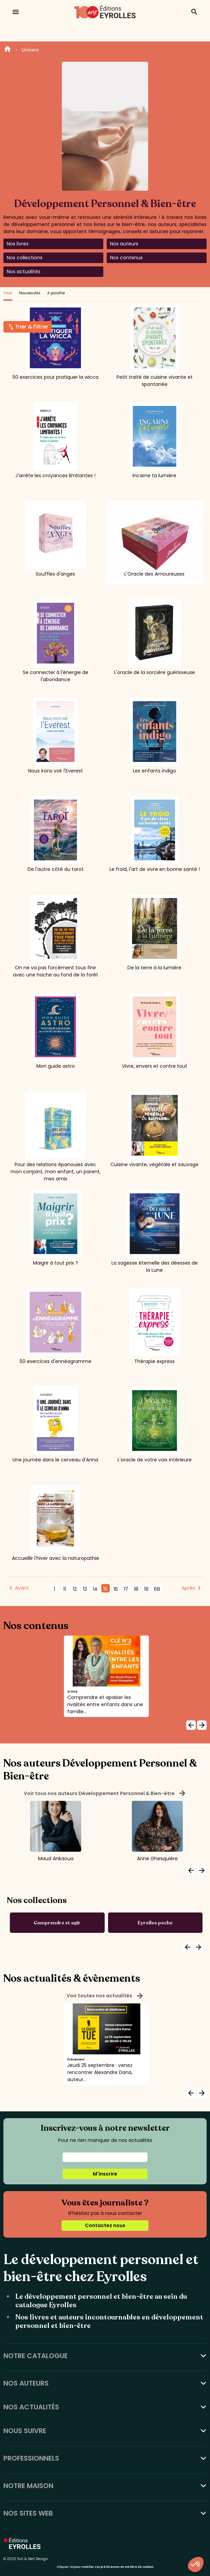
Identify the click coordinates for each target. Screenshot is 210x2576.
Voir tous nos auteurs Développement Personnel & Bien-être (105, 1793)
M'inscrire (105, 2173)
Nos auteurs (124, 243)
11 (64, 1589)
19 (146, 1589)
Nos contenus (126, 257)
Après (188, 1588)
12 (75, 1589)
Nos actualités (23, 271)
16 (115, 1589)
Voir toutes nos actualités (105, 1996)
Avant (22, 1588)
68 (157, 1589)
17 (126, 1589)
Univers (30, 49)
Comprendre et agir (57, 1923)
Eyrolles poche (155, 1923)
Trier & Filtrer (31, 326)
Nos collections (24, 257)
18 (136, 1589)
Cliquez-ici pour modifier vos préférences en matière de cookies (105, 2567)
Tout (7, 293)
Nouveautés (29, 293)
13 (85, 1589)
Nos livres (18, 243)
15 (105, 1589)
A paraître (56, 293)
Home (7, 50)
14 (95, 1589)
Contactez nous (105, 2225)
